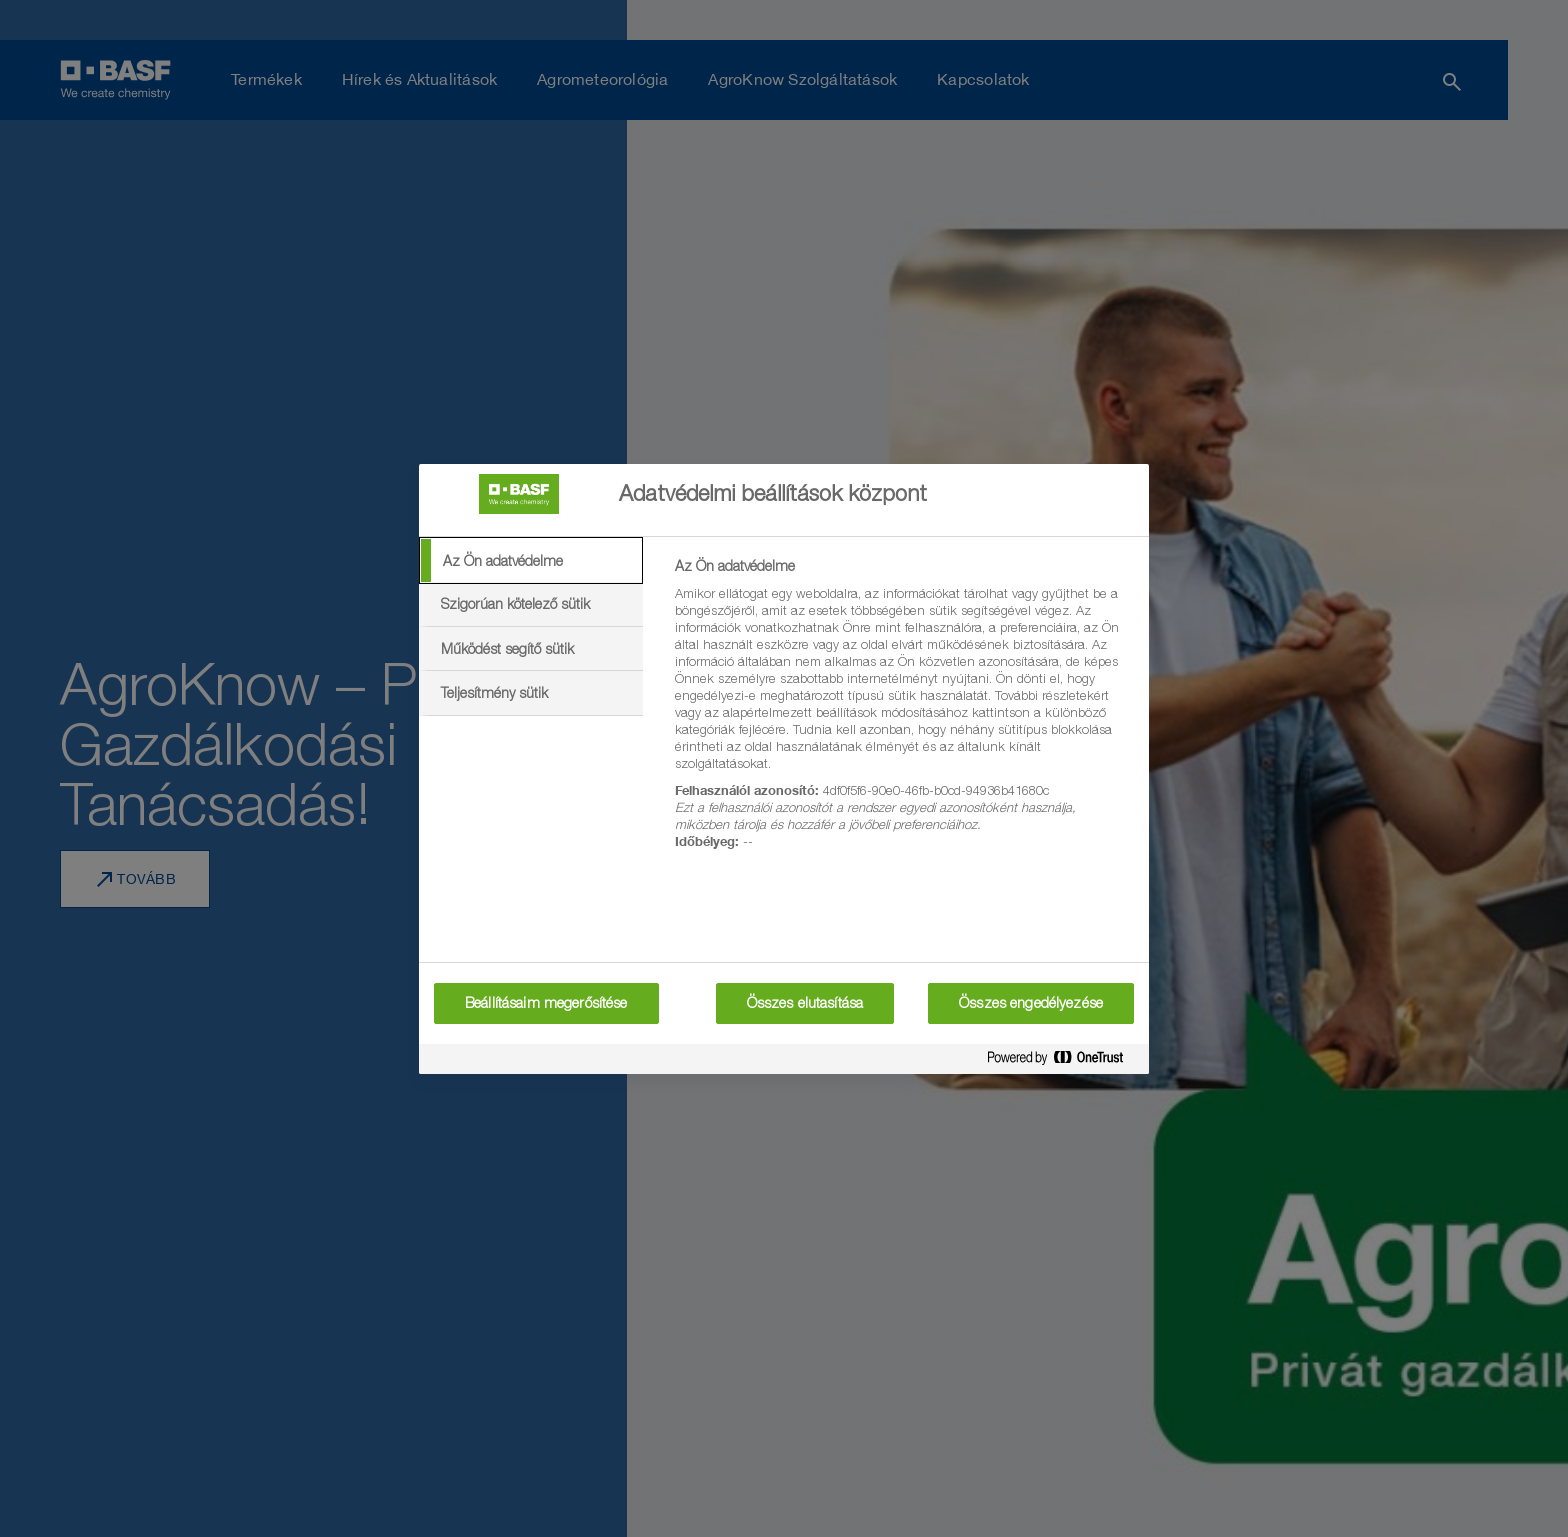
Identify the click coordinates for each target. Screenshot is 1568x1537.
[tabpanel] (903, 715)
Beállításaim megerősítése (546, 1003)
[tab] (531, 561)
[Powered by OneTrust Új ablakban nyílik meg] (1063, 1061)
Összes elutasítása (805, 1003)
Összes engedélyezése (1031, 1003)
